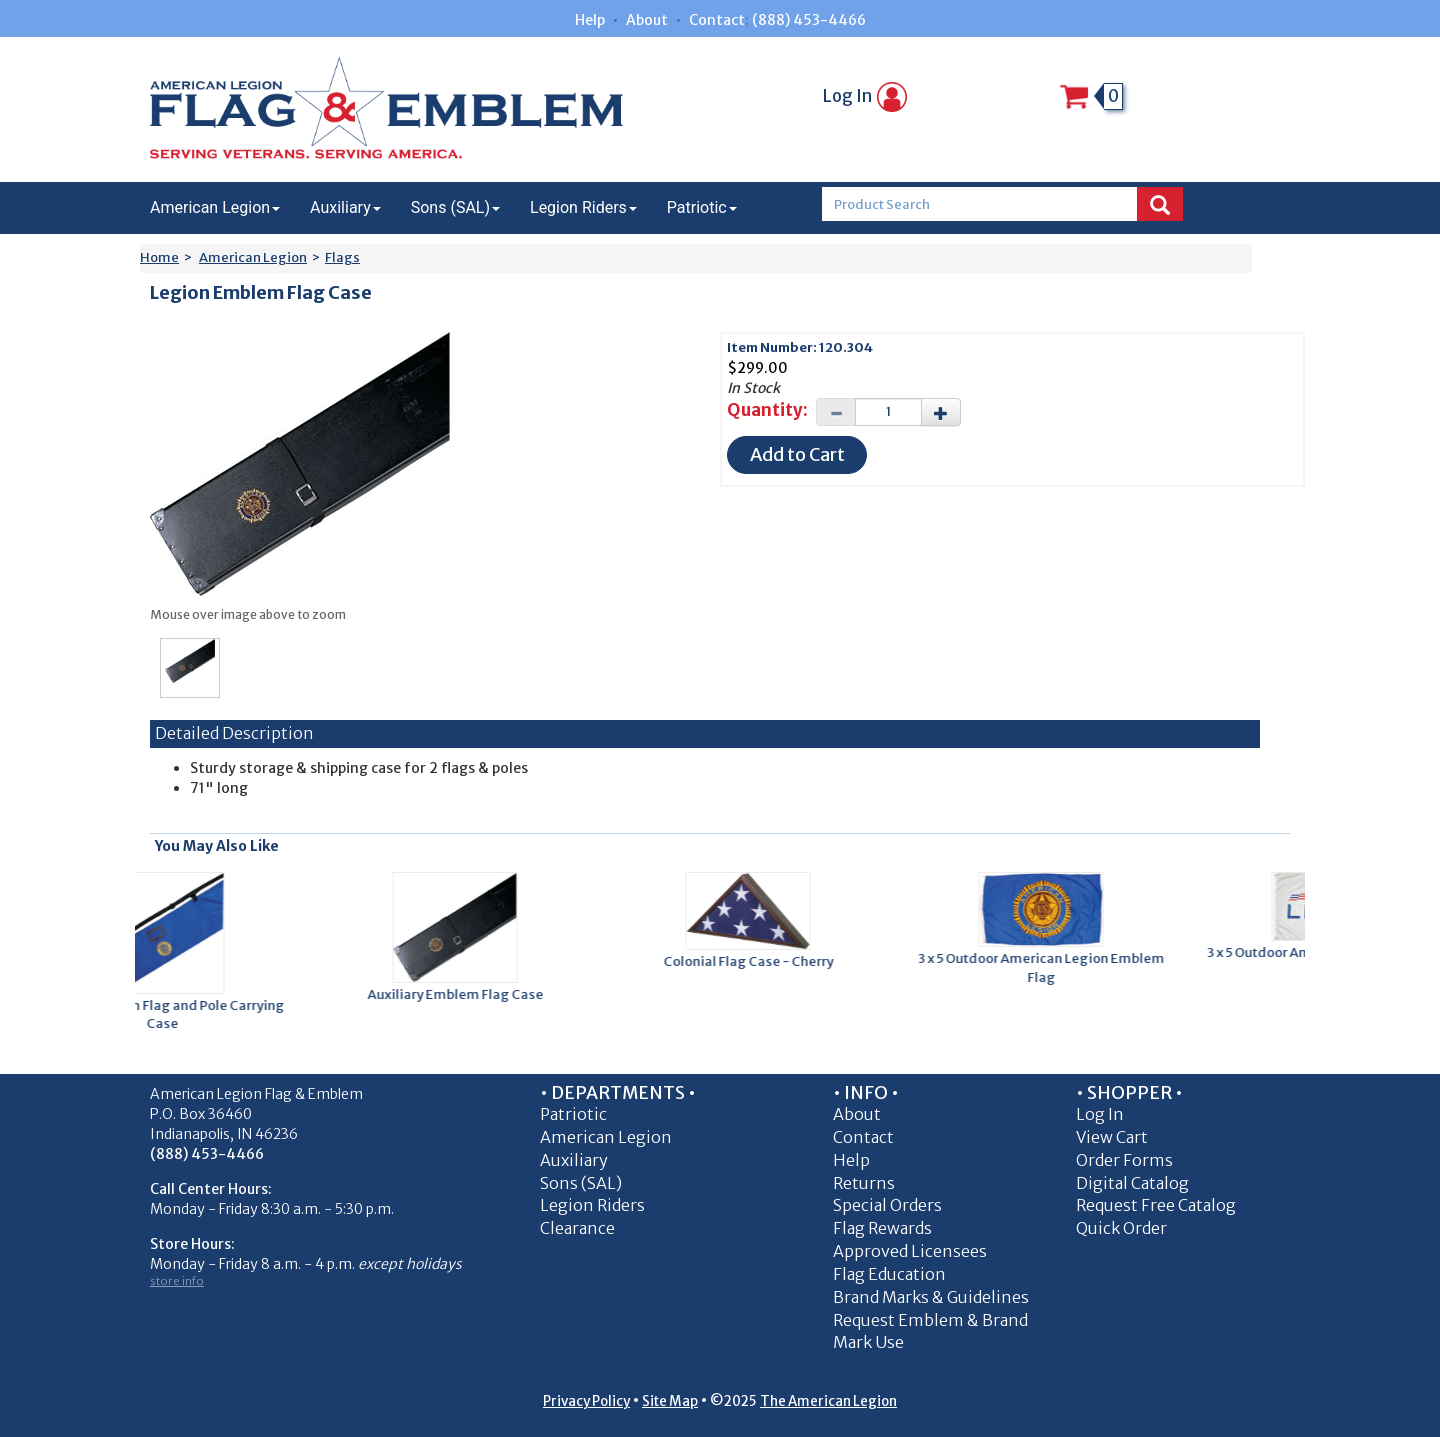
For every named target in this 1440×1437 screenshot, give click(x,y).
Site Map (670, 1401)
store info (177, 1281)
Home (159, 257)
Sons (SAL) (455, 207)
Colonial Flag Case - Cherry (754, 961)
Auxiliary (345, 207)
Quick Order (1121, 1228)
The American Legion (828, 1401)
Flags (342, 257)
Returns (864, 1183)
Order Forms (1124, 1160)
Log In (865, 96)
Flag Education (889, 1274)
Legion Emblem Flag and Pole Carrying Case (168, 1015)
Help (590, 20)
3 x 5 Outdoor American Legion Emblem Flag (1047, 968)
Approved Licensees (910, 1251)
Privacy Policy (586, 1401)
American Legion (215, 207)
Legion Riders (583, 207)
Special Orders (887, 1205)
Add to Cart (797, 454)
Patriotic (702, 207)
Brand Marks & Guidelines (931, 1297)
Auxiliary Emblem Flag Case (461, 994)
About (647, 20)
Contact (717, 20)
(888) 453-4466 (809, 20)
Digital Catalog (1132, 1183)
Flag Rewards (882, 1228)
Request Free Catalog (1156, 1205)
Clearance (577, 1228)
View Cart (1112, 1137)
